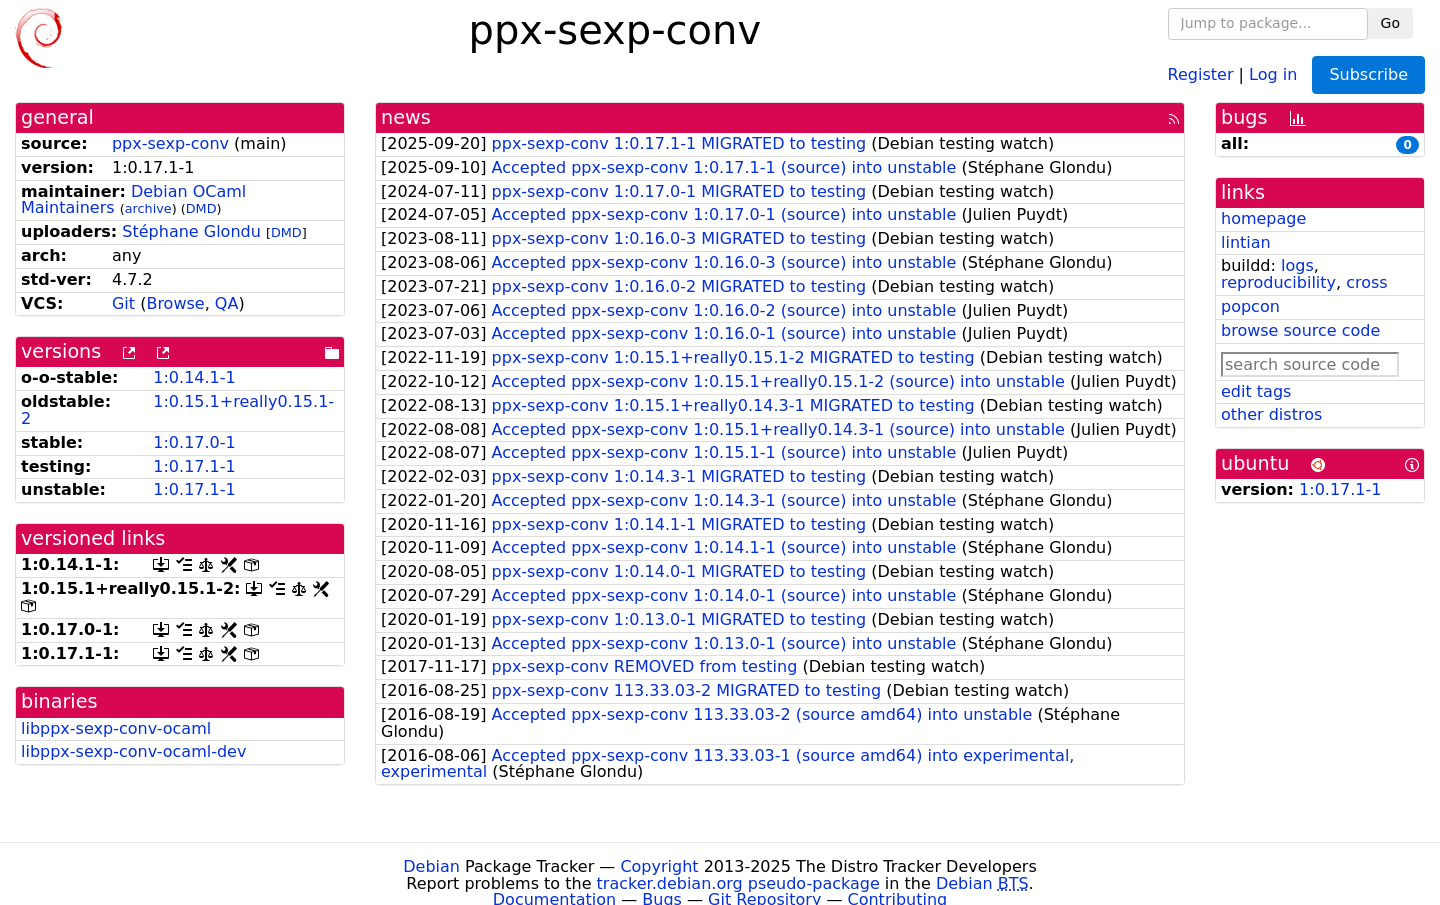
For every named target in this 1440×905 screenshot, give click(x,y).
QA (227, 303)
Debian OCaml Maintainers (133, 200)
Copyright (659, 866)
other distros (1271, 414)
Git (123, 303)
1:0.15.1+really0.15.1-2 (177, 410)
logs (1297, 265)
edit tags (1256, 391)
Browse (175, 303)
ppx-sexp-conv (170, 143)
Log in (1273, 73)
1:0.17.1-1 (194, 466)
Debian (431, 866)
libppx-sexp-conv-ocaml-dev (133, 751)
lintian (1246, 242)
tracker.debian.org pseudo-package (738, 883)
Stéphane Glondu (191, 231)
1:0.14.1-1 (194, 377)
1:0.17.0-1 (194, 442)
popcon (1250, 306)
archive (148, 208)
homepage (1263, 218)
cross (1366, 282)
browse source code (1300, 330)
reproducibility (1278, 282)
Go (1390, 23)
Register (1201, 73)
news (406, 117)
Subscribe (1368, 74)
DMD (201, 208)
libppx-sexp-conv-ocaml (116, 728)
